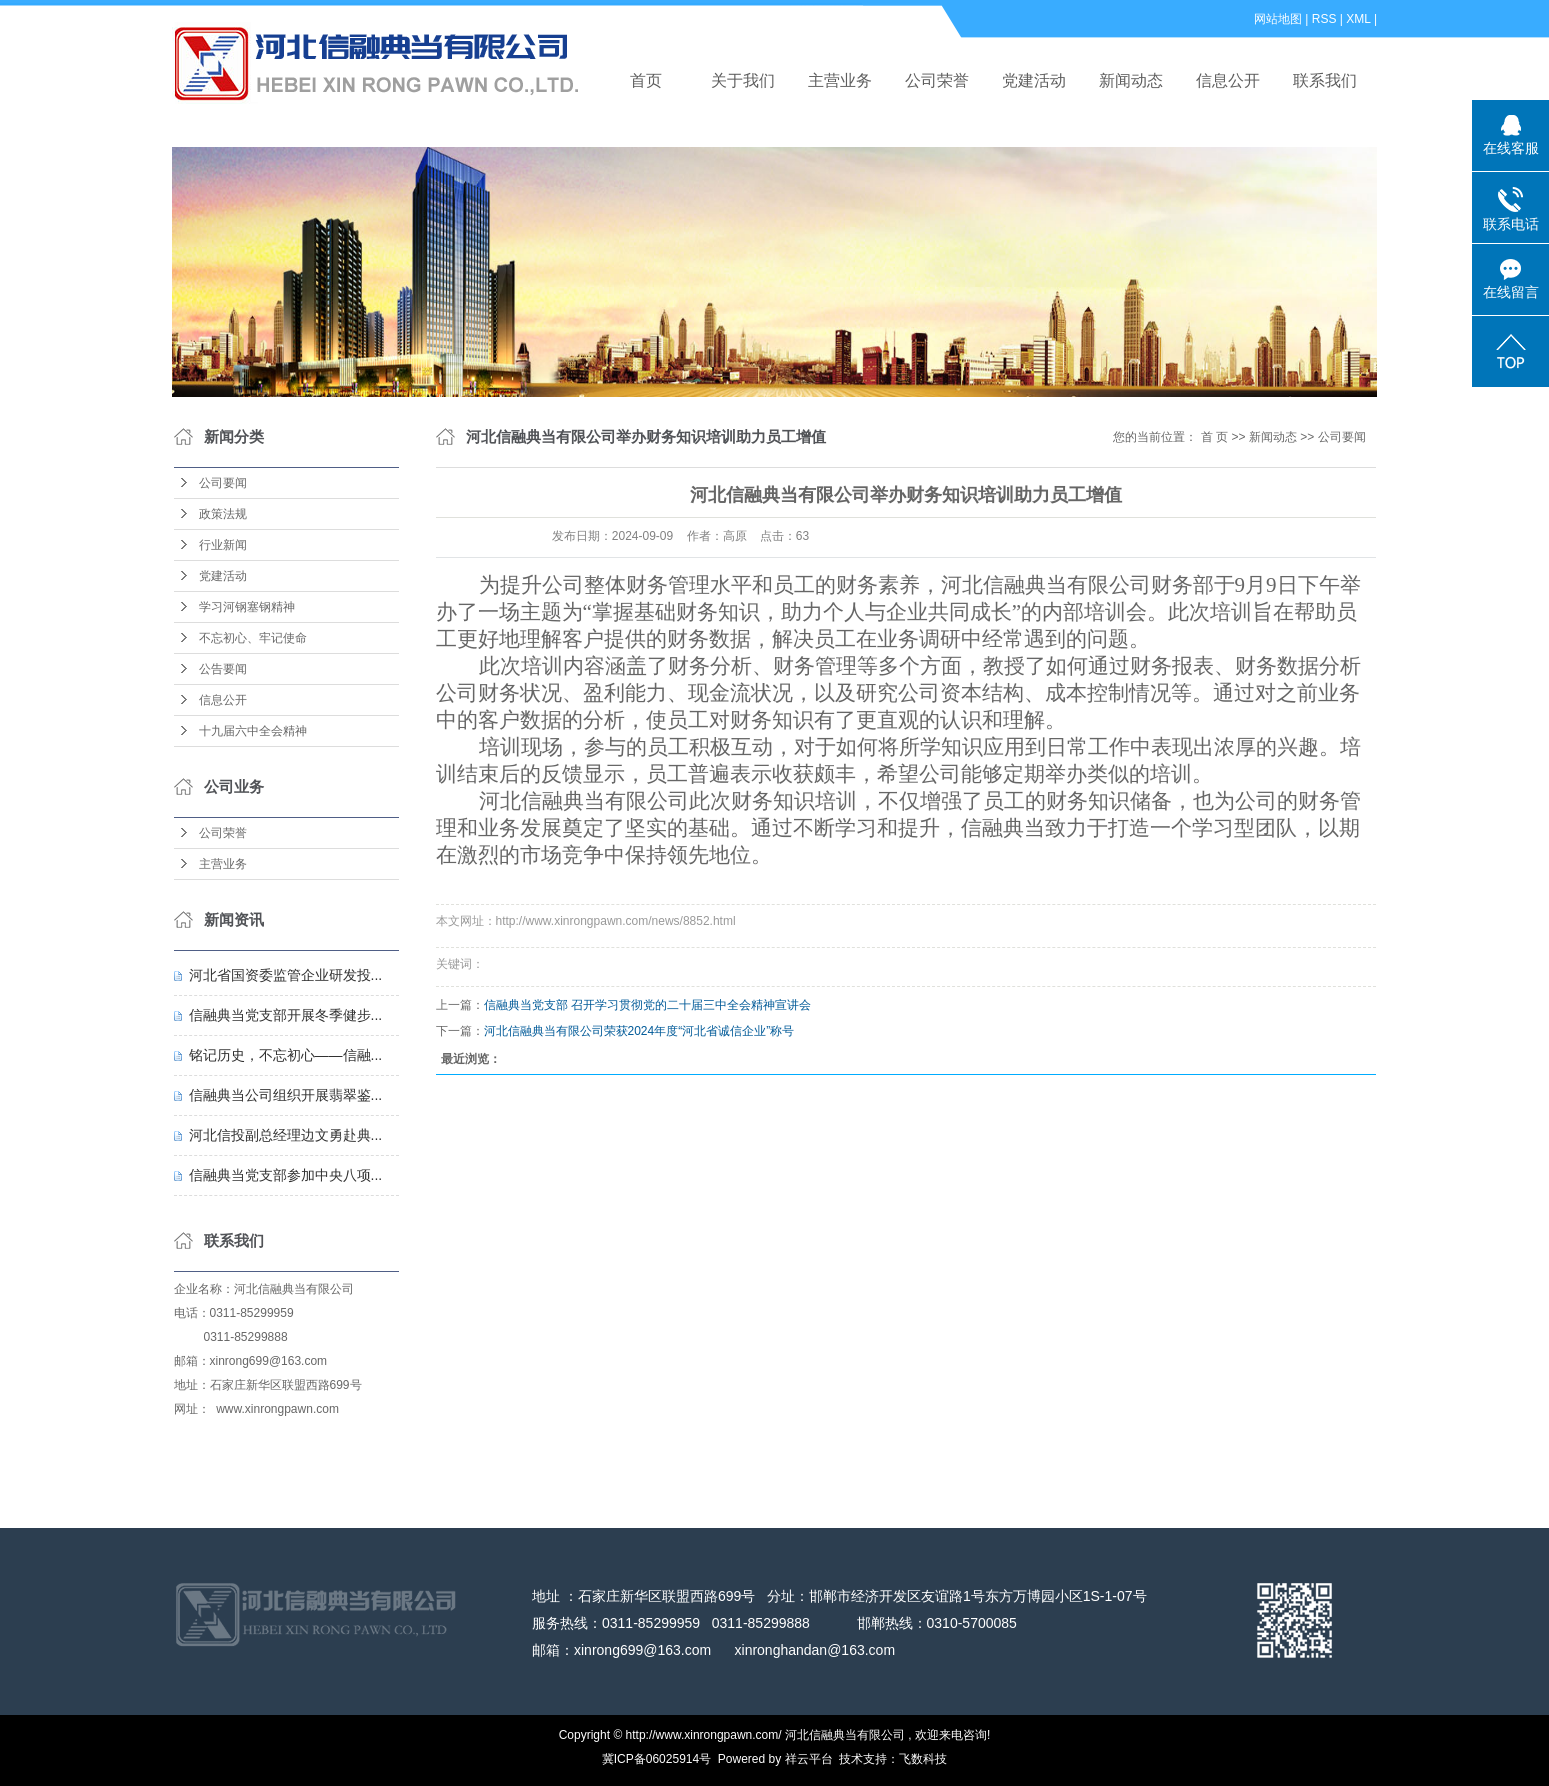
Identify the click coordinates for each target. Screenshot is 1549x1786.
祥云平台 (809, 1759)
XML (1358, 19)
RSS (1324, 19)
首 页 (1214, 437)
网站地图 (1278, 19)
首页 (646, 80)
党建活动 (1034, 80)
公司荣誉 (937, 80)
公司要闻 (223, 483)
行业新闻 (223, 545)
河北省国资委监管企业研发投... (286, 975)
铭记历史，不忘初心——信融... (286, 1055)
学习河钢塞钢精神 (247, 607)
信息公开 (1228, 80)
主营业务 (840, 80)
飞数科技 (923, 1759)
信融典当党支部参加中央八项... (286, 1175)
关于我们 (743, 80)
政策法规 (223, 514)
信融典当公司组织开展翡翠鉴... (286, 1095)
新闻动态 (1131, 80)
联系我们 (1325, 80)
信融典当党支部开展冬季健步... (286, 1015)
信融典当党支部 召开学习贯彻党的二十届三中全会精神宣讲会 (647, 1005)
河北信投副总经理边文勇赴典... (286, 1135)
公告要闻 (223, 669)
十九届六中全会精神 (253, 731)
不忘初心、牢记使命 (253, 638)
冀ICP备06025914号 (656, 1759)
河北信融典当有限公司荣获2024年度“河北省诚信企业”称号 (639, 1031)
